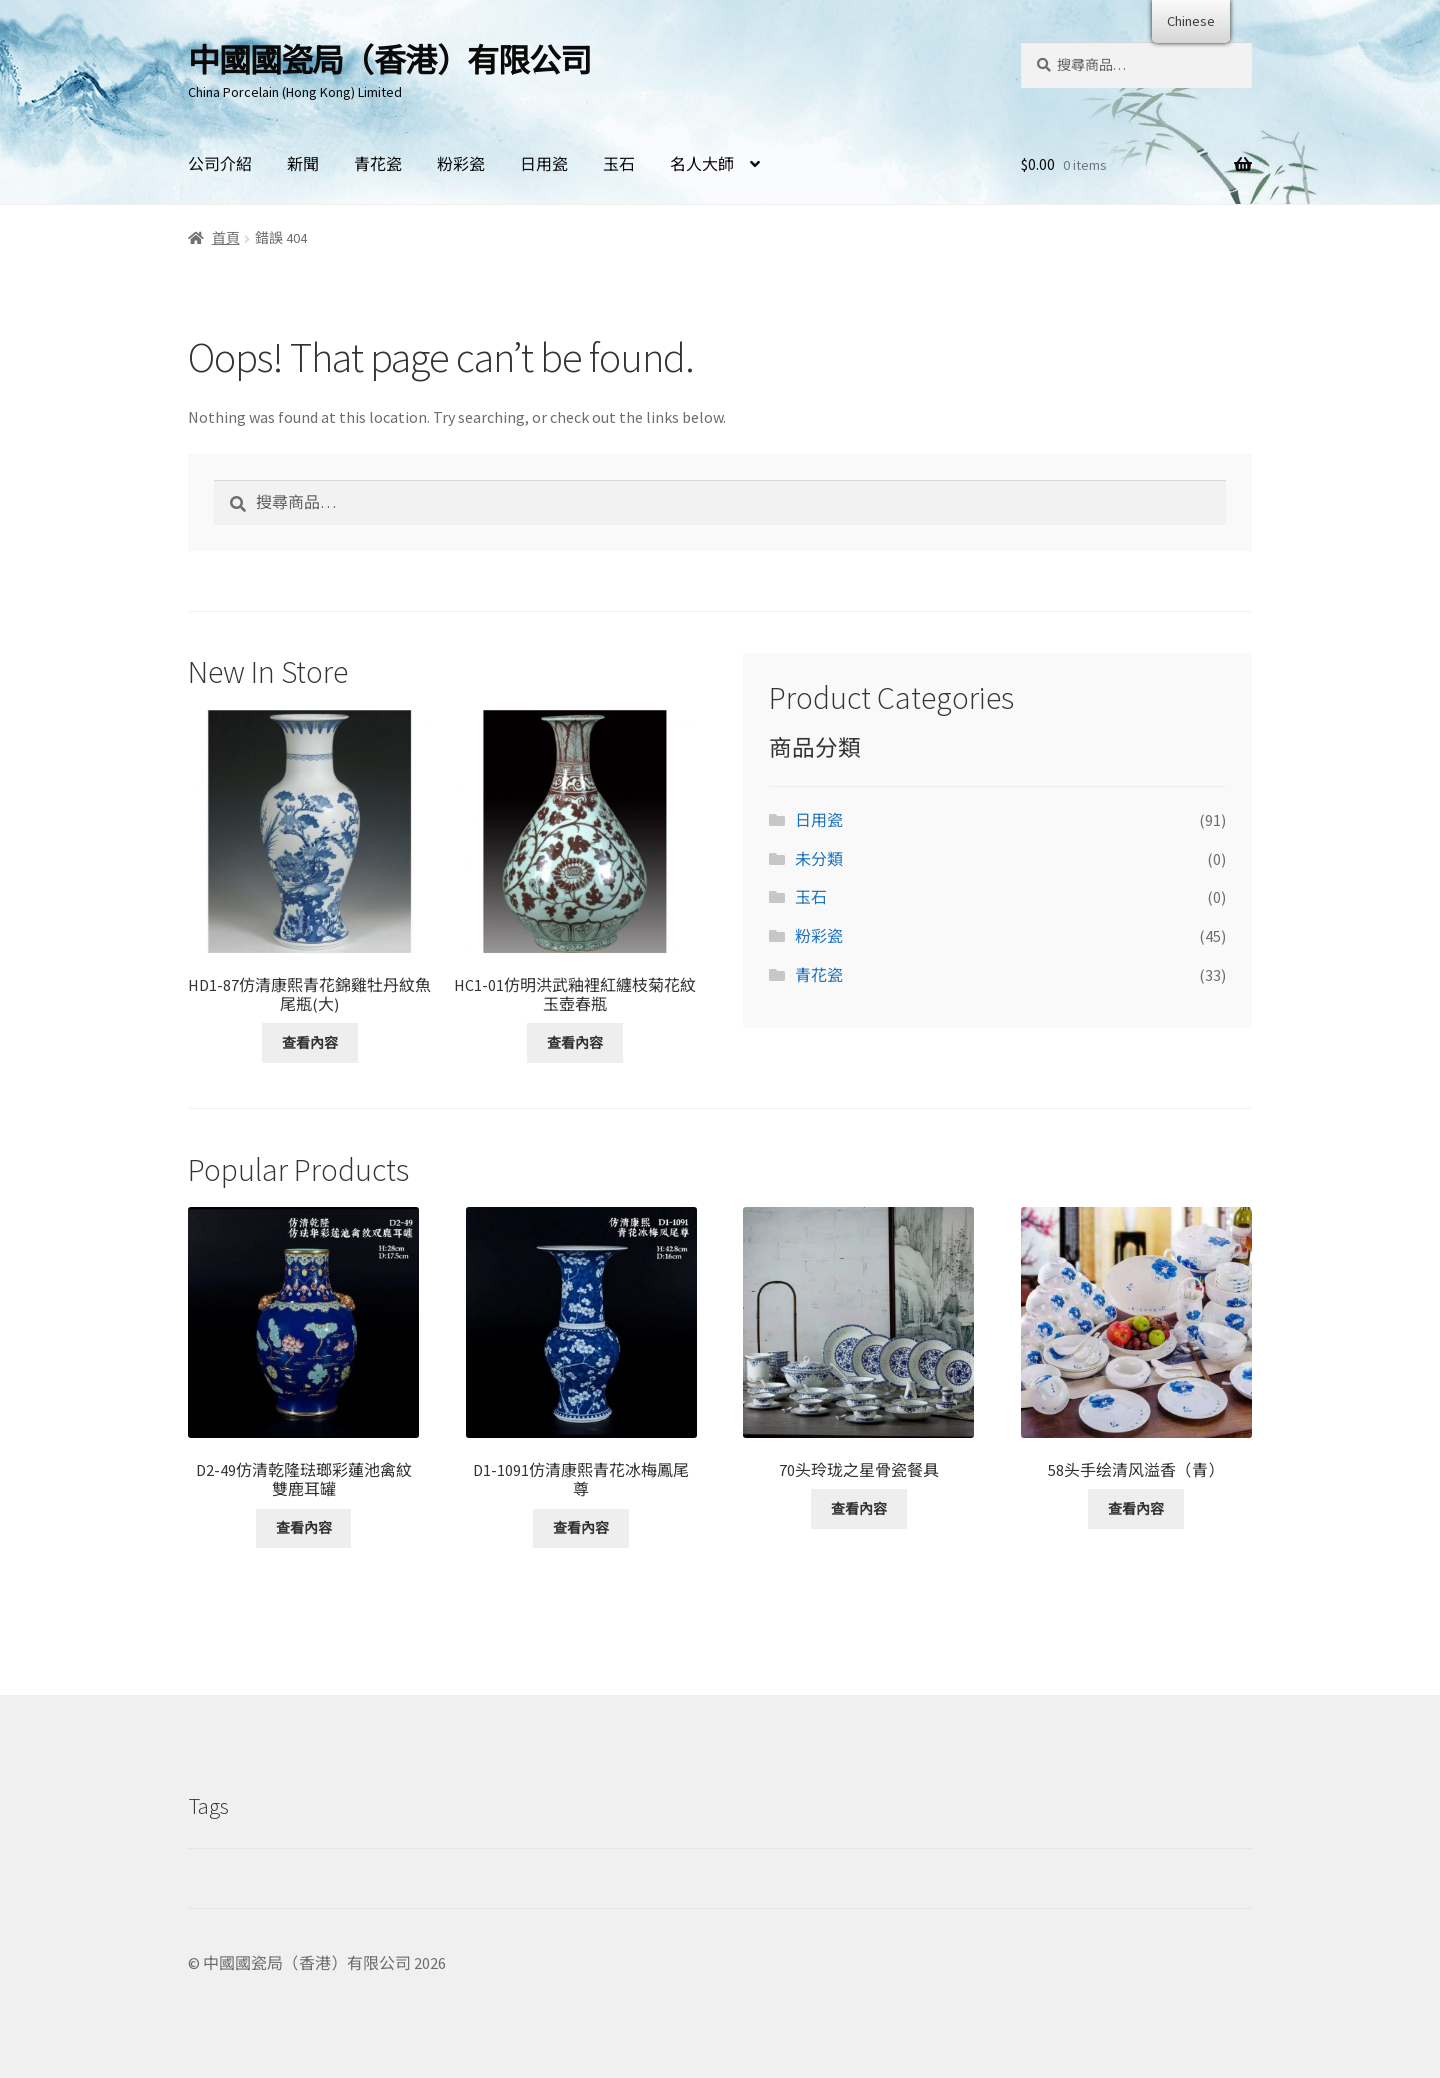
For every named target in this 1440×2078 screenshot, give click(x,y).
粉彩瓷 (461, 164)
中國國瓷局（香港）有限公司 (389, 61)
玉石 (619, 164)
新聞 (303, 164)
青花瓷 (378, 164)
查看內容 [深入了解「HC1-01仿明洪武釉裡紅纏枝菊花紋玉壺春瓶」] (575, 1043)
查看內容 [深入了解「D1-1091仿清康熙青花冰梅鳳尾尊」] (581, 1528)
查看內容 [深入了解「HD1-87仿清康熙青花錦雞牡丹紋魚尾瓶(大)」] (310, 1043)
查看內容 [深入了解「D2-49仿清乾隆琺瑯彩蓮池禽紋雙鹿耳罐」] (304, 1528)
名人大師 (702, 164)
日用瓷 (544, 164)
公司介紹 (220, 164)
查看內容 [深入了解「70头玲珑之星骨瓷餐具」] (859, 1509)
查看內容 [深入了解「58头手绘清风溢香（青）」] (1136, 1509)
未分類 (819, 859)
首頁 (226, 238)
